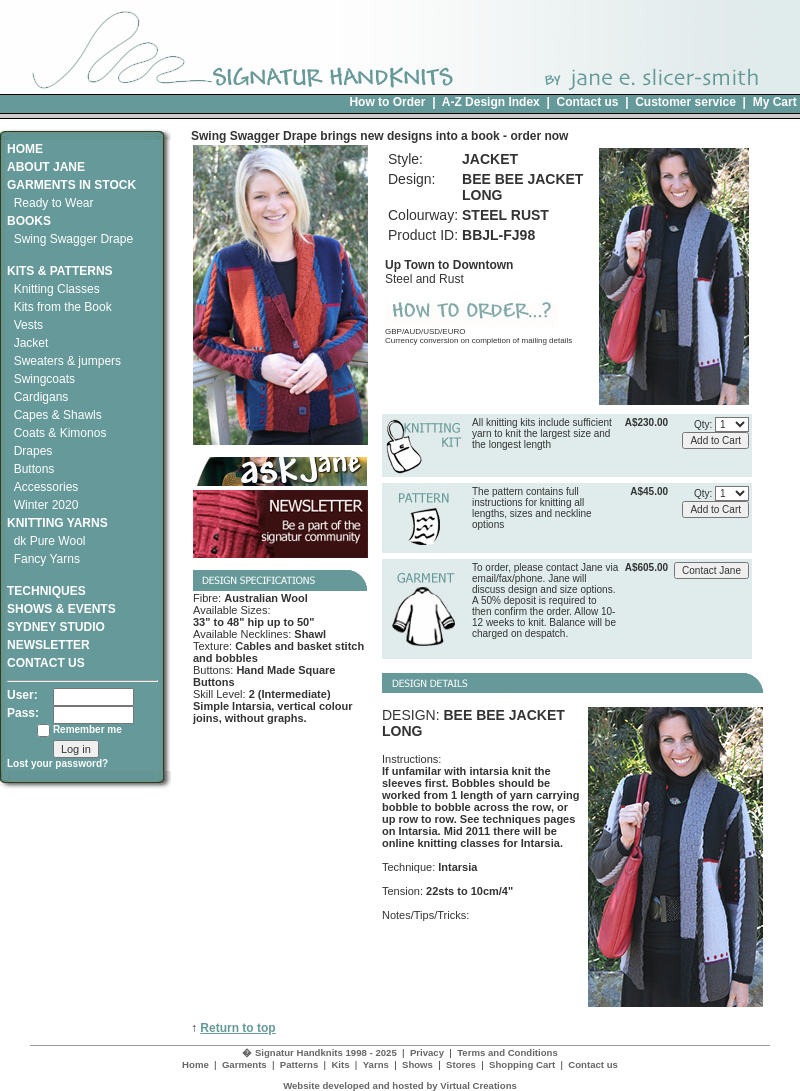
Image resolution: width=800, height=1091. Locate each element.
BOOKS (29, 221)
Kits (340, 1064)
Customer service (685, 102)
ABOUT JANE (46, 167)
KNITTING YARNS (57, 523)
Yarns (376, 1064)
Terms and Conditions (507, 1052)
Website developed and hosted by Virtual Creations (400, 1085)
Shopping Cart (522, 1064)
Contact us (587, 102)
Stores (461, 1064)
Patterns (299, 1064)
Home (195, 1064)
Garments (244, 1064)
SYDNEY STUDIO (56, 627)
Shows (417, 1064)
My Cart (775, 102)
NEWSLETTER (48, 645)
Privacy (427, 1052)
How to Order (387, 102)
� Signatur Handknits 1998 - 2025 (319, 1052)
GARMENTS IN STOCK (71, 185)
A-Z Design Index (491, 102)
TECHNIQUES (46, 584)
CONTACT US (46, 663)
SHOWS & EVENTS (61, 609)
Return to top (237, 1028)
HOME (25, 149)
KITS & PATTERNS (60, 271)
